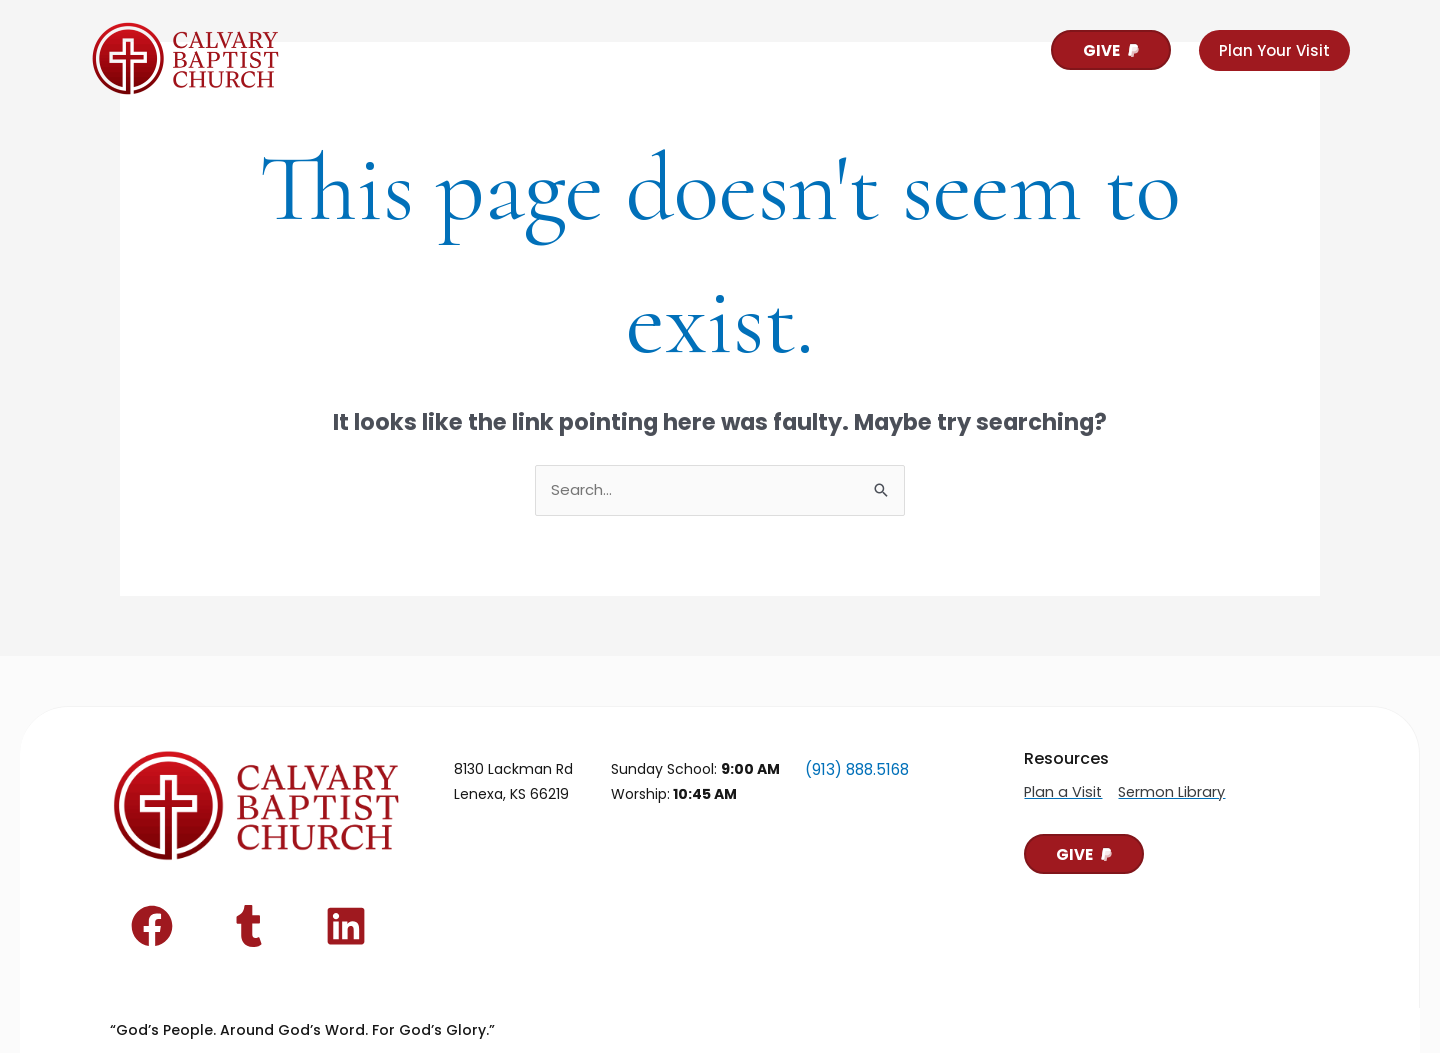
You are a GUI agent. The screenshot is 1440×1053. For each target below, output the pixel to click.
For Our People (581, 52)
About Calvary (407, 52)
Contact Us (740, 52)
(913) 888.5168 (854, 769)
